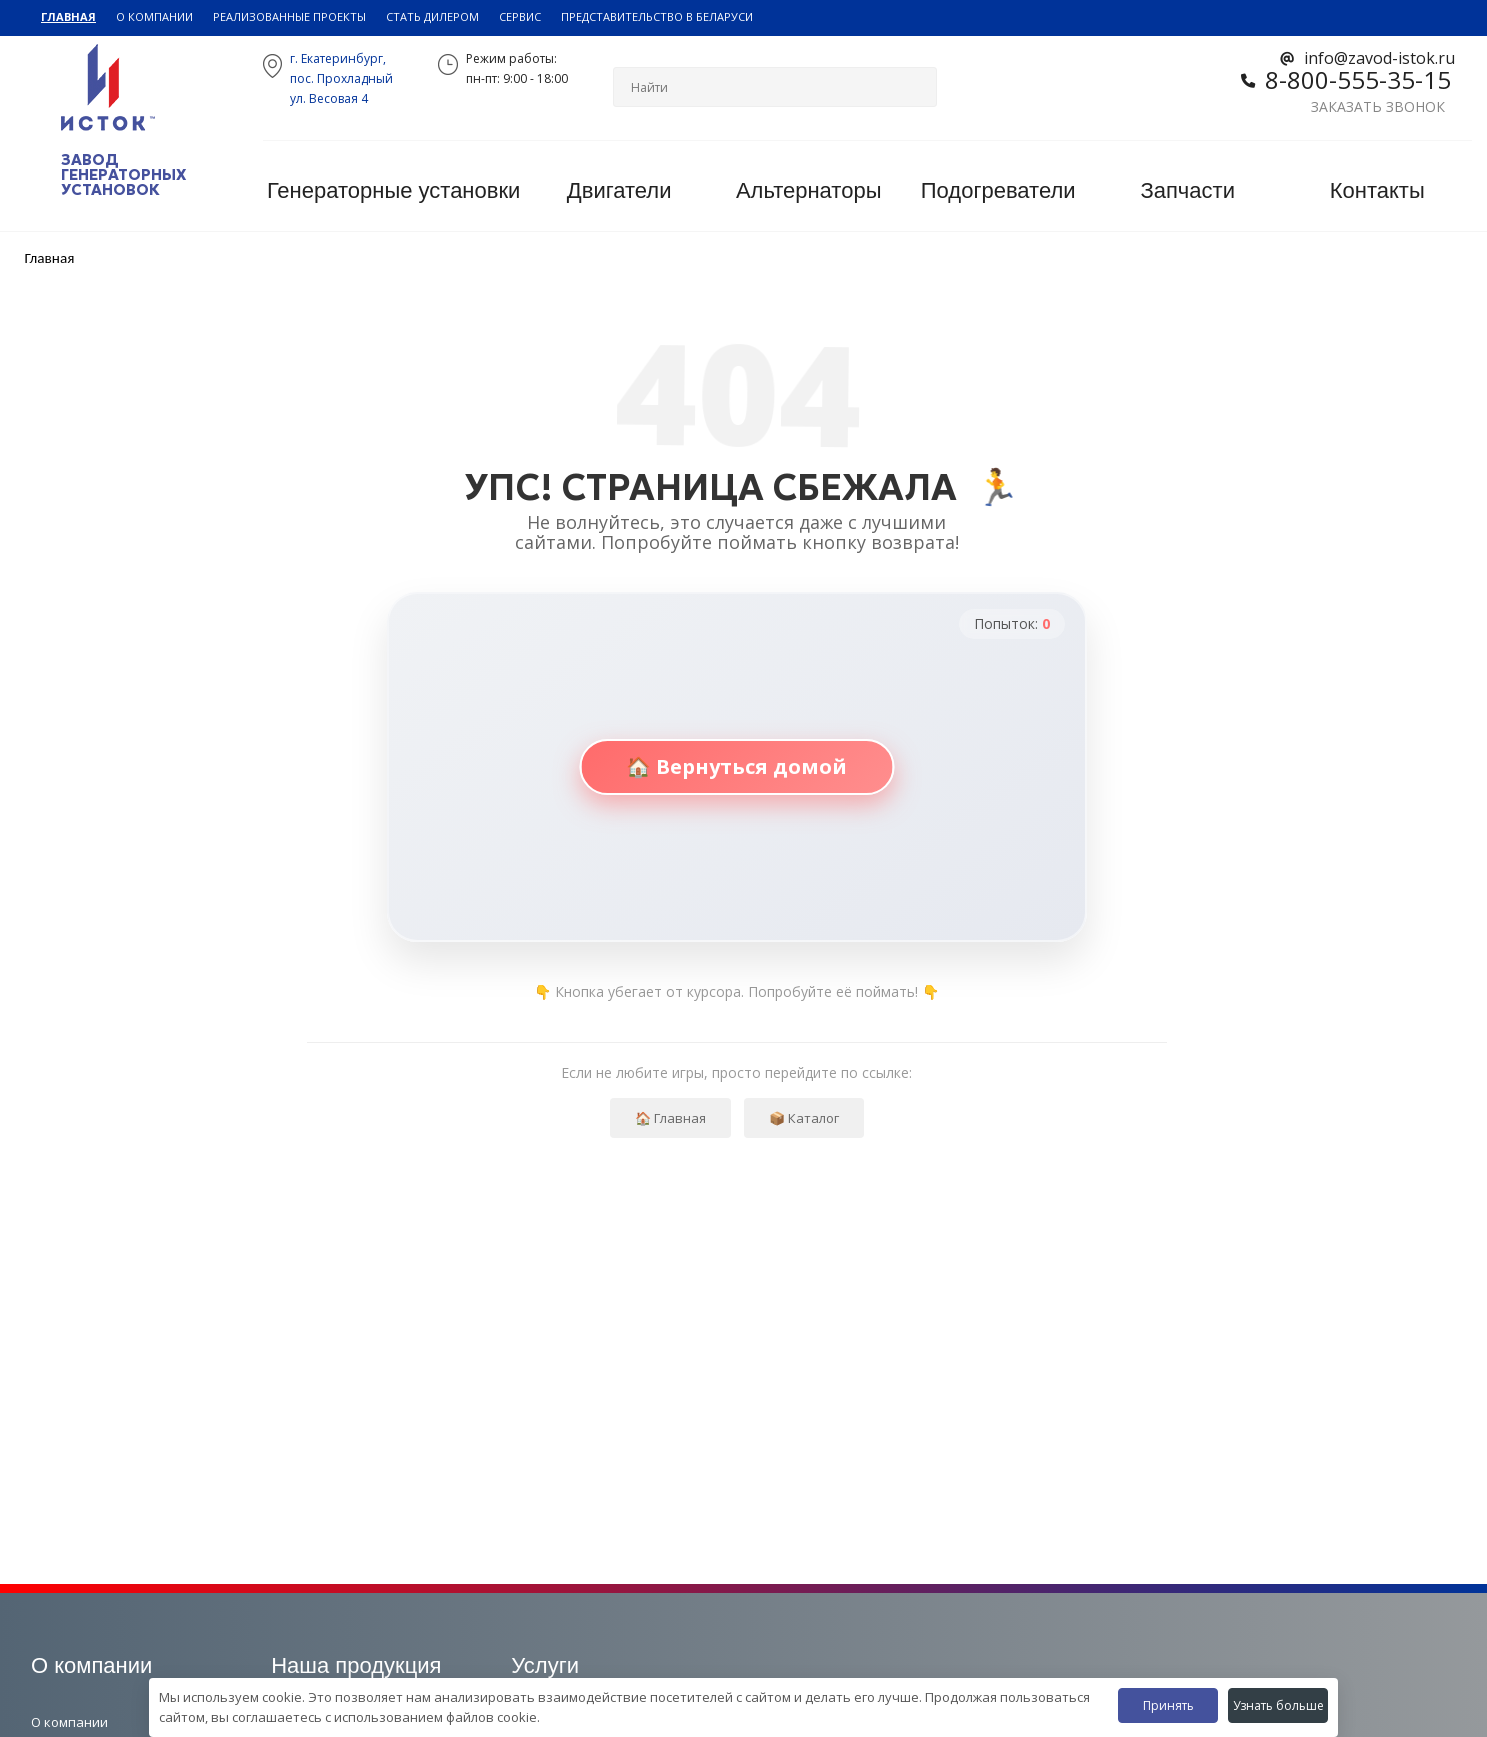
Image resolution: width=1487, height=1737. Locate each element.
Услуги (545, 1665)
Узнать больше (1278, 1705)
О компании (154, 16)
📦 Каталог (804, 1118)
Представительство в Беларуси (657, 16)
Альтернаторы (809, 190)
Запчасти (1187, 190)
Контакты (1377, 190)
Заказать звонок (1378, 106)
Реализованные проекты (289, 16)
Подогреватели (998, 190)
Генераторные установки (393, 190)
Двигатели (619, 190)
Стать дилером (432, 16)
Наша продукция (356, 1665)
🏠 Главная (670, 1118)
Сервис (520, 16)
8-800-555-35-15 (1358, 79)
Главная (68, 16)
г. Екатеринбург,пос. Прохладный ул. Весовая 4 (341, 78)
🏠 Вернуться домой (736, 766)
